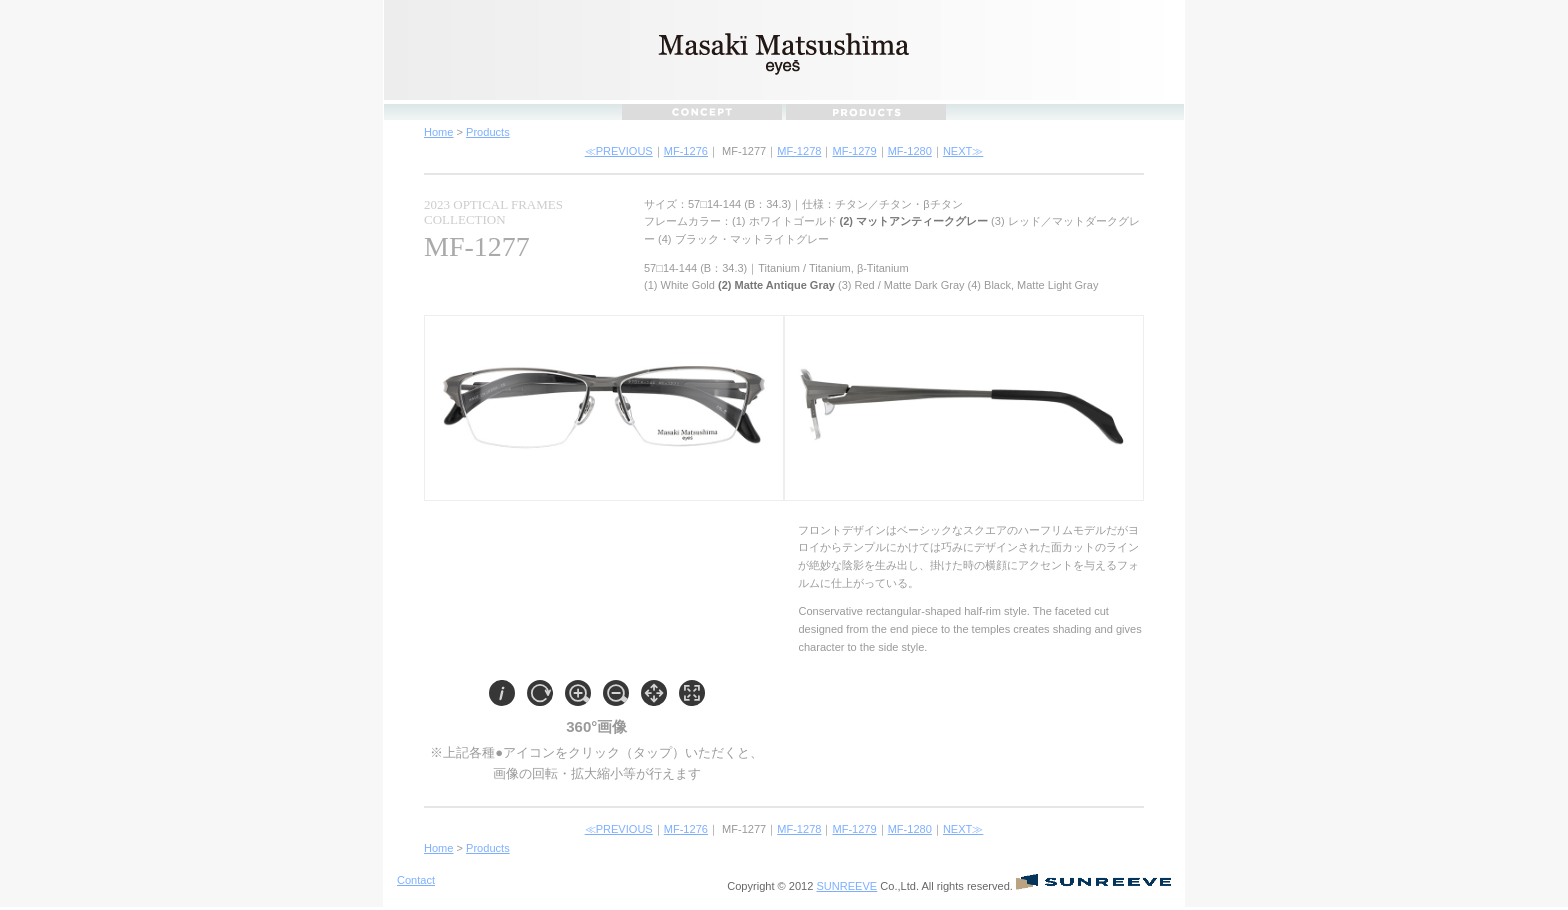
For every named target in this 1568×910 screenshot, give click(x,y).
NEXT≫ (963, 151)
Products (488, 132)
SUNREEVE (846, 886)
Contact (416, 880)
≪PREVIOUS (619, 151)
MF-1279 (854, 151)
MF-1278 (799, 151)
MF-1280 (910, 151)
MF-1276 (686, 151)
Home (438, 132)
